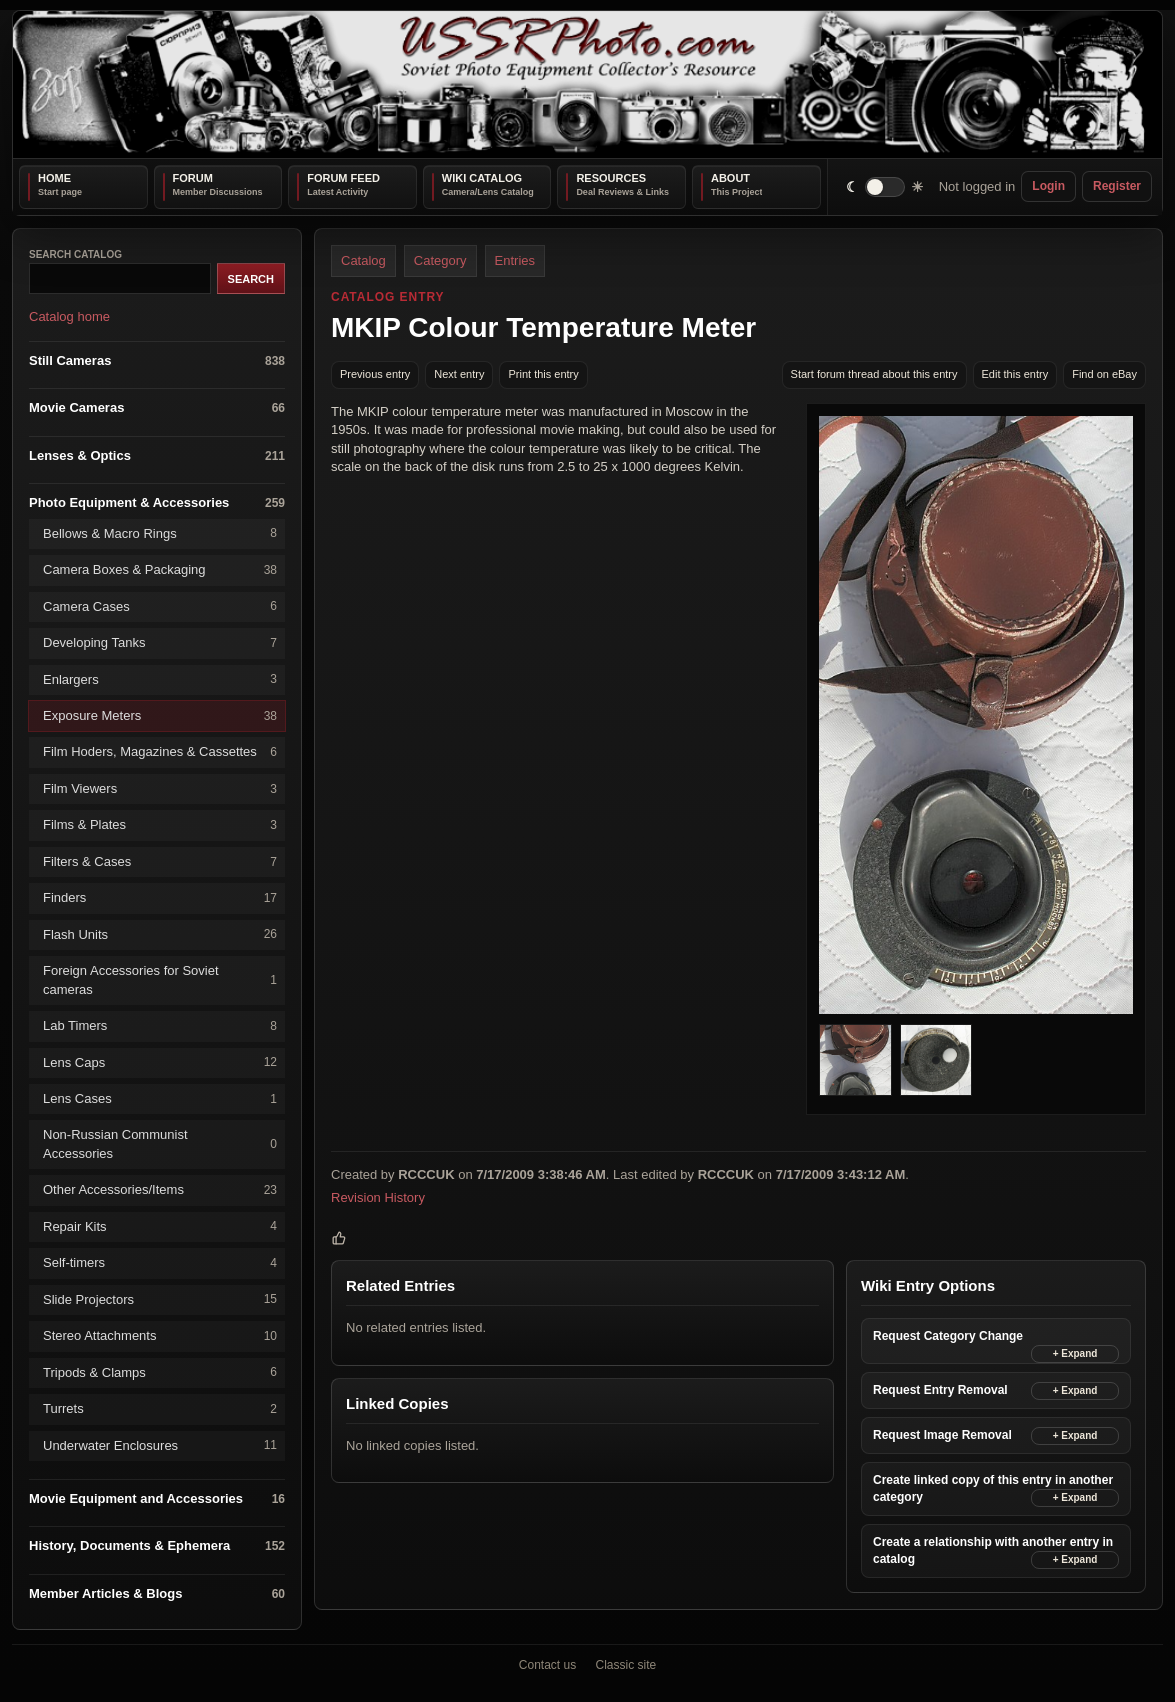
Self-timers (160, 1263)
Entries (515, 260)
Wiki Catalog (482, 178)
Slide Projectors (160, 1299)
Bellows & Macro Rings (160, 533)
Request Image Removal (942, 1435)
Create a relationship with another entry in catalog (993, 1550)
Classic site (626, 1665)
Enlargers (160, 679)
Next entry (459, 374)
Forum (193, 178)
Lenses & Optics (157, 455)
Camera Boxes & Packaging (160, 570)
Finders (160, 898)
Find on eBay (1104, 374)
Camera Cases (160, 606)
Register (1117, 186)
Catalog (363, 260)
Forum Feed (343, 178)
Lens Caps (160, 1062)
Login (1048, 186)
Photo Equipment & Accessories (157, 503)
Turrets (160, 1409)
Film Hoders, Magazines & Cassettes (160, 752)
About (730, 178)
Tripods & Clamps (160, 1372)
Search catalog (75, 254)
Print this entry (543, 374)
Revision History (378, 1197)
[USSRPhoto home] (587, 84)
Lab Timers (160, 1026)
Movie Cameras (157, 408)
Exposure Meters (160, 716)
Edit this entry (1015, 374)
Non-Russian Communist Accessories (160, 1143)
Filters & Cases (160, 861)
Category (440, 260)
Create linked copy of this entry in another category (993, 1488)
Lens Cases (160, 1099)
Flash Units (160, 934)
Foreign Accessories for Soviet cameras (160, 979)
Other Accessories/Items (160, 1190)
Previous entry (375, 374)
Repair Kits (160, 1226)
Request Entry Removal (940, 1390)
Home (54, 178)
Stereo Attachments (160, 1336)
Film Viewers (160, 788)
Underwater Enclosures (160, 1445)
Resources (611, 178)
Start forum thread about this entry (874, 374)
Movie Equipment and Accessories (157, 1499)
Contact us (547, 1665)
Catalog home (69, 316)
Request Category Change (948, 1336)
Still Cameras (157, 360)
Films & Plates (160, 825)
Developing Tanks (160, 643)
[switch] (885, 186)
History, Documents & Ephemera (157, 1546)
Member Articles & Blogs (157, 1593)
